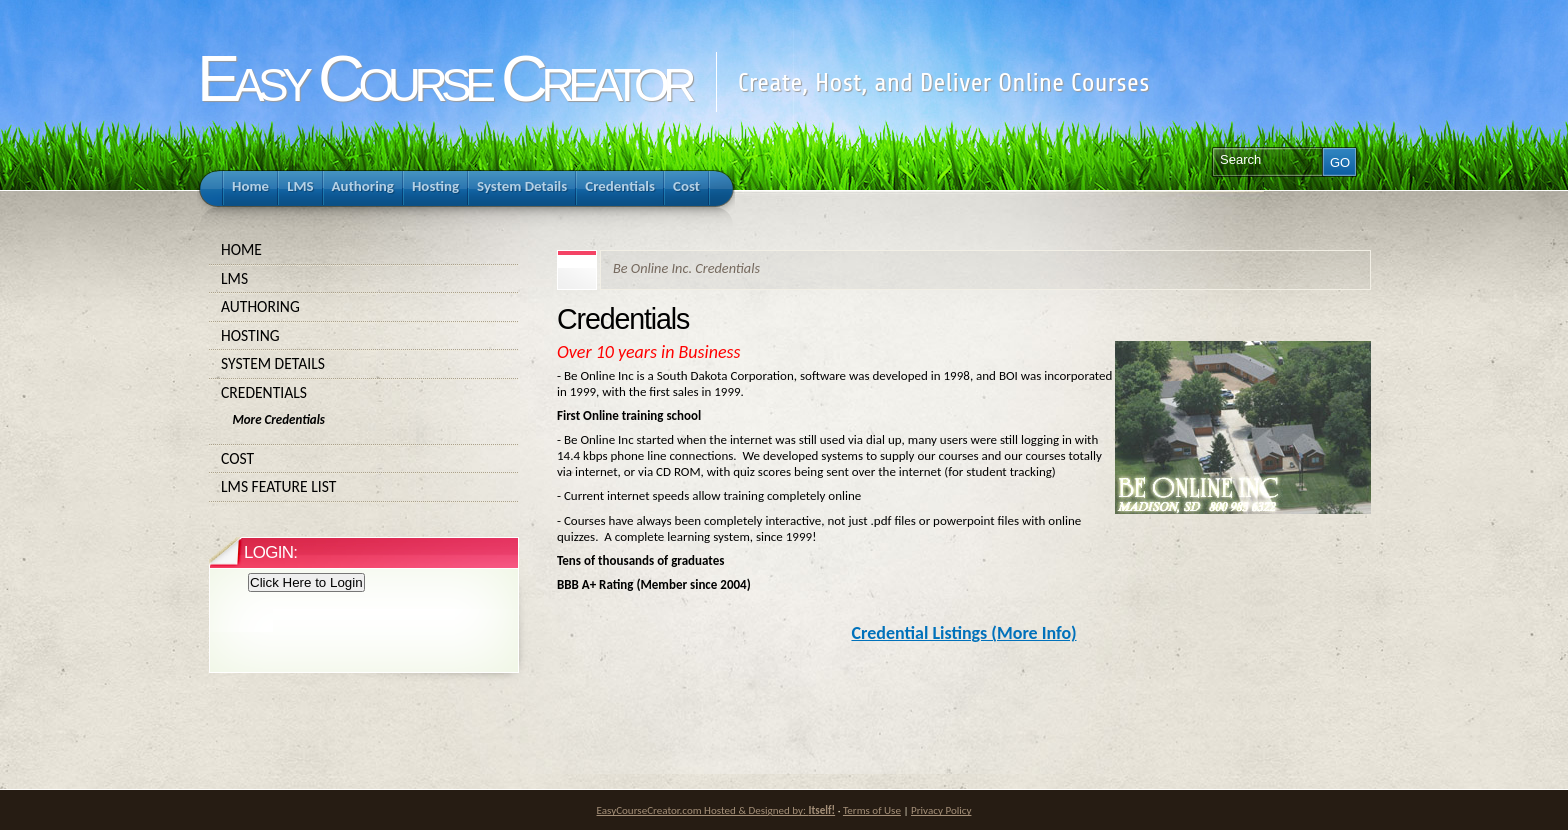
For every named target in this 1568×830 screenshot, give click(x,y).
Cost (364, 459)
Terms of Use (872, 810)
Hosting (364, 336)
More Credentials (278, 419)
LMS (364, 279)
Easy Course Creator (443, 78)
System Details (364, 364)
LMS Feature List (364, 487)
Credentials (364, 393)
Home (364, 250)
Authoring (364, 307)
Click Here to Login (306, 582)
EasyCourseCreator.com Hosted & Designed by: (716, 810)
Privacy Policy (941, 810)
